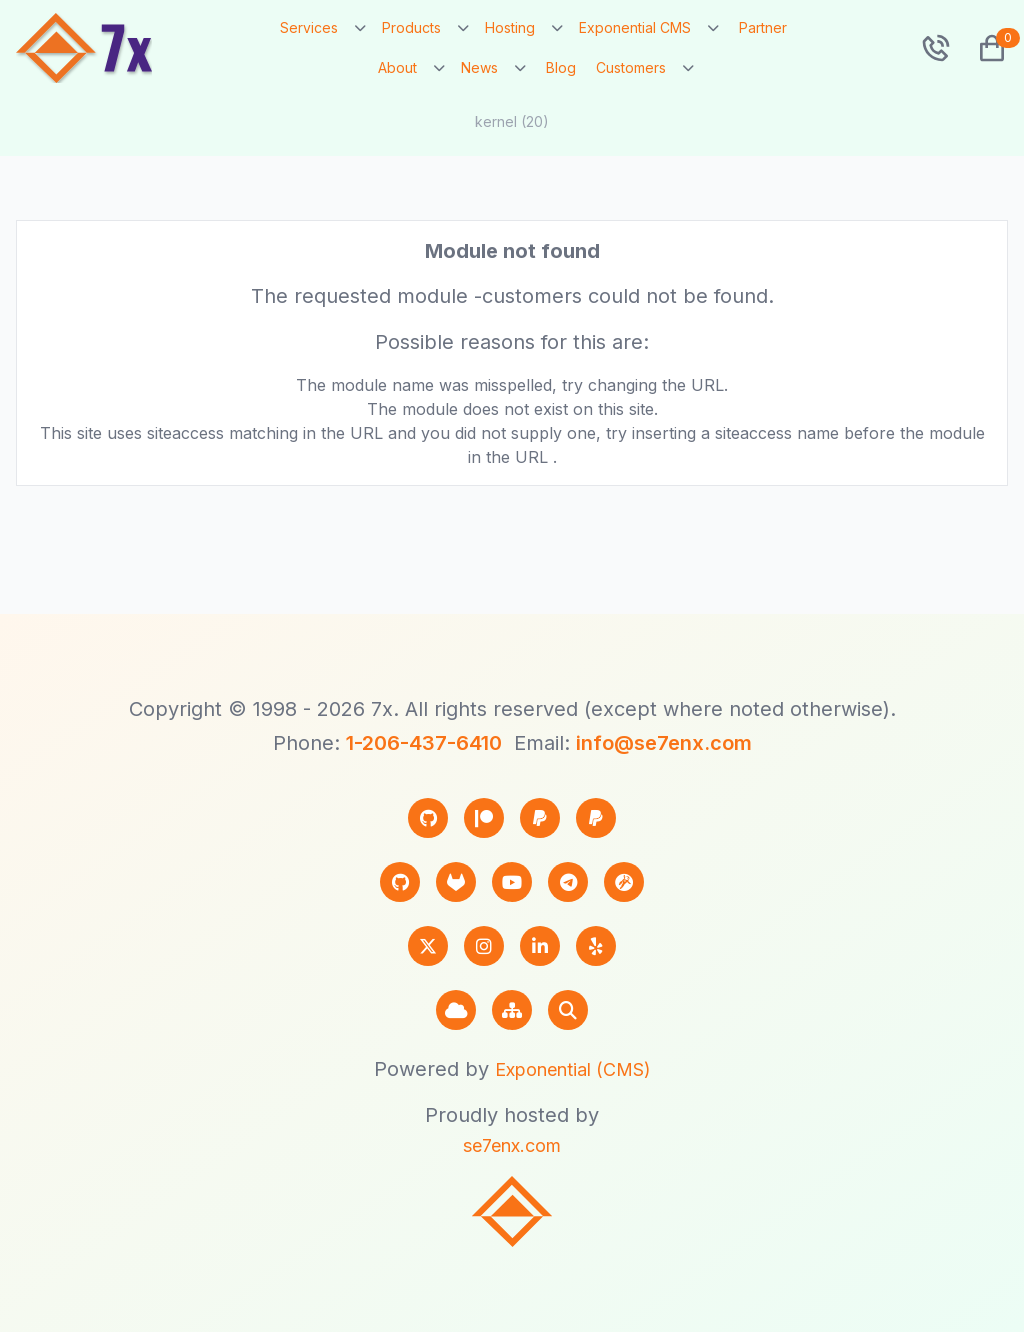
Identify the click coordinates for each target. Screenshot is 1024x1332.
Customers (631, 67)
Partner (763, 27)
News (479, 67)
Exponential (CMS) (573, 1069)
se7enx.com (512, 1145)
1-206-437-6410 (424, 743)
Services (309, 27)
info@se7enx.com (664, 743)
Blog (561, 67)
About (397, 67)
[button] (984, 48)
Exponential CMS (635, 27)
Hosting (510, 27)
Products (411, 27)
